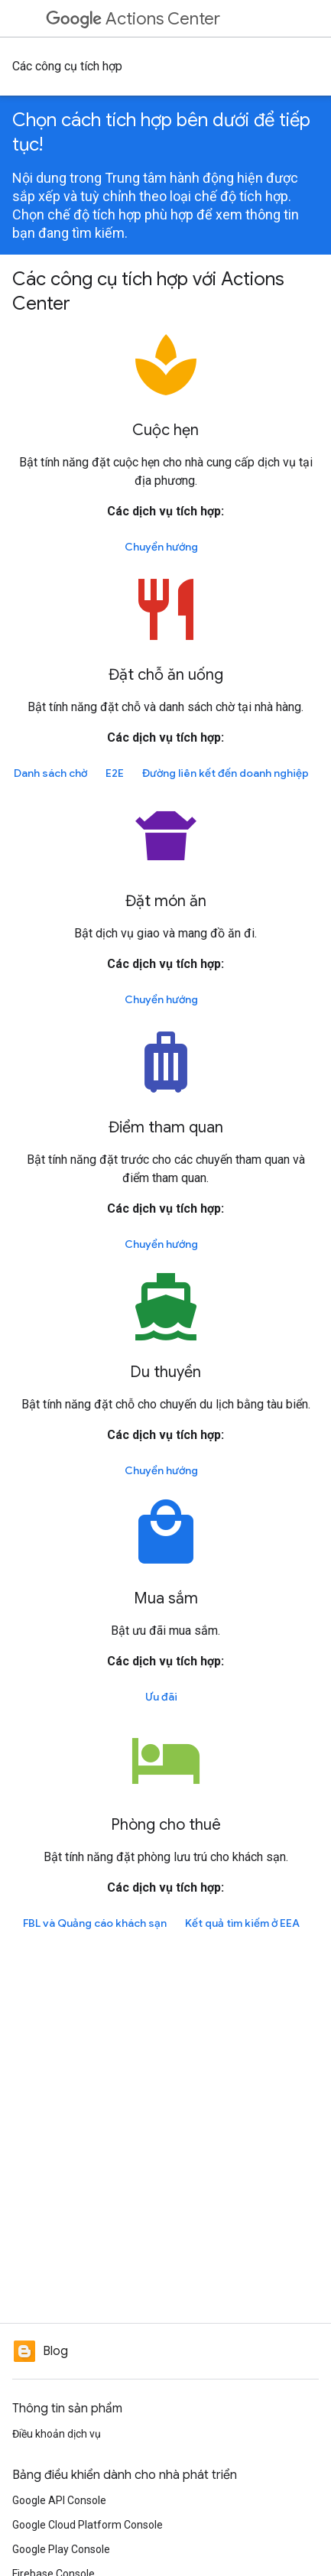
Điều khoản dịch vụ (56, 2434)
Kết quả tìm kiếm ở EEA (242, 1923)
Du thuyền (165, 1372)
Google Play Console (61, 2549)
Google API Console (59, 2500)
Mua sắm (166, 1598)
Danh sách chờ (50, 773)
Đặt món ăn (165, 901)
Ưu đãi (161, 1697)
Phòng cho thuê (166, 1824)
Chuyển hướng (161, 547)
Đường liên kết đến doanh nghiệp (225, 773)
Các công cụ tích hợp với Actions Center (148, 291)
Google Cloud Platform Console (87, 2525)
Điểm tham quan (166, 1127)
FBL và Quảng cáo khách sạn (95, 1923)
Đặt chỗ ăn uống (166, 674)
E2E (114, 773)
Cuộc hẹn (165, 430)
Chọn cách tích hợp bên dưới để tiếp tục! (161, 132)
